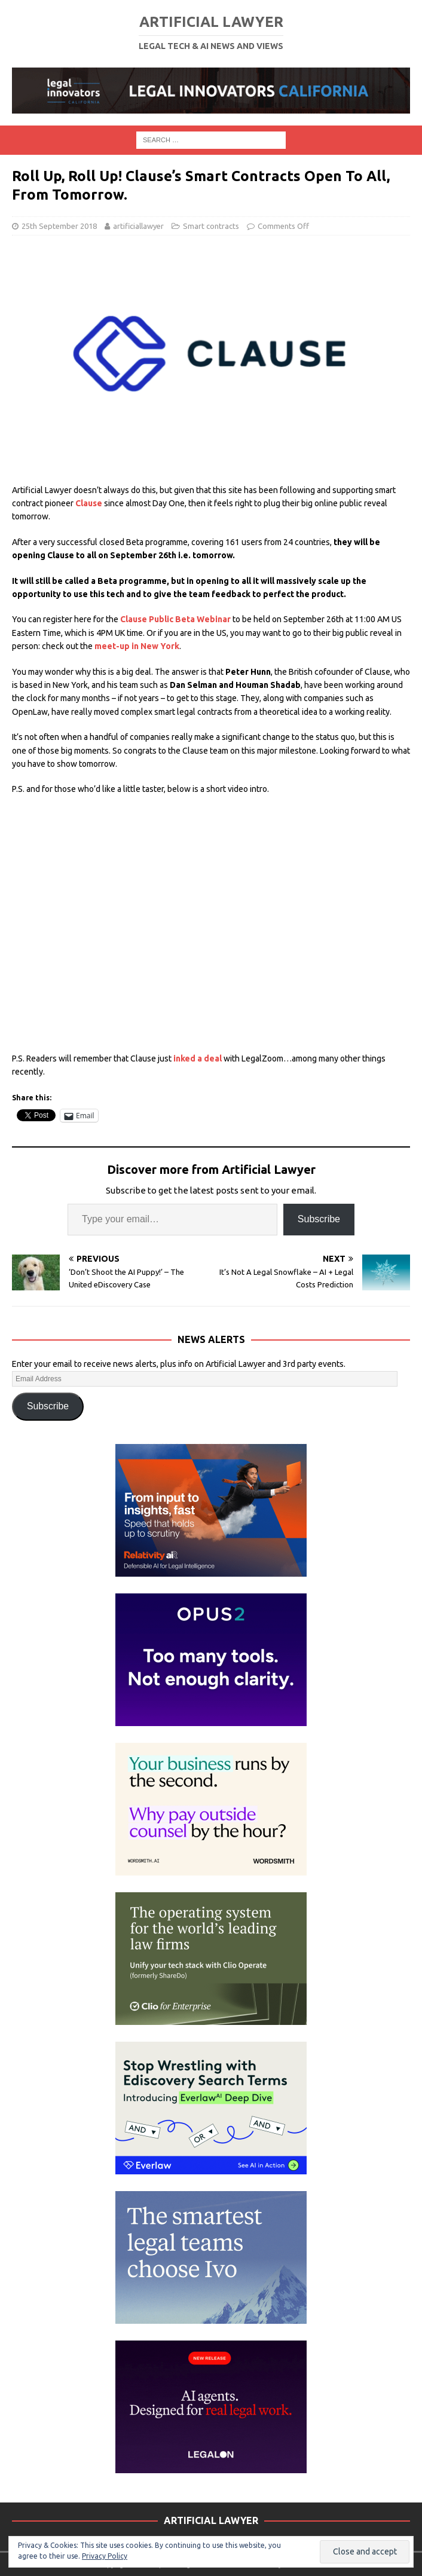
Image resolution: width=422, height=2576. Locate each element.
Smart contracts (211, 226)
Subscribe (319, 1219)
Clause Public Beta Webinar (175, 619)
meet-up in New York (136, 646)
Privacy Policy (104, 2556)
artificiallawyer (138, 226)
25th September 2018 (59, 226)
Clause (88, 503)
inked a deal (197, 1058)
